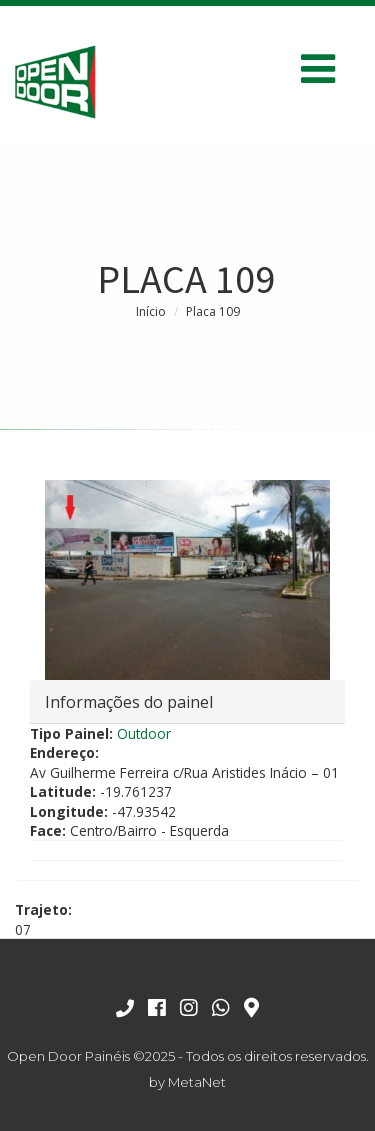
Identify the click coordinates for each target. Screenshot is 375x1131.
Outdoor (144, 733)
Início (151, 311)
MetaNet (197, 1082)
